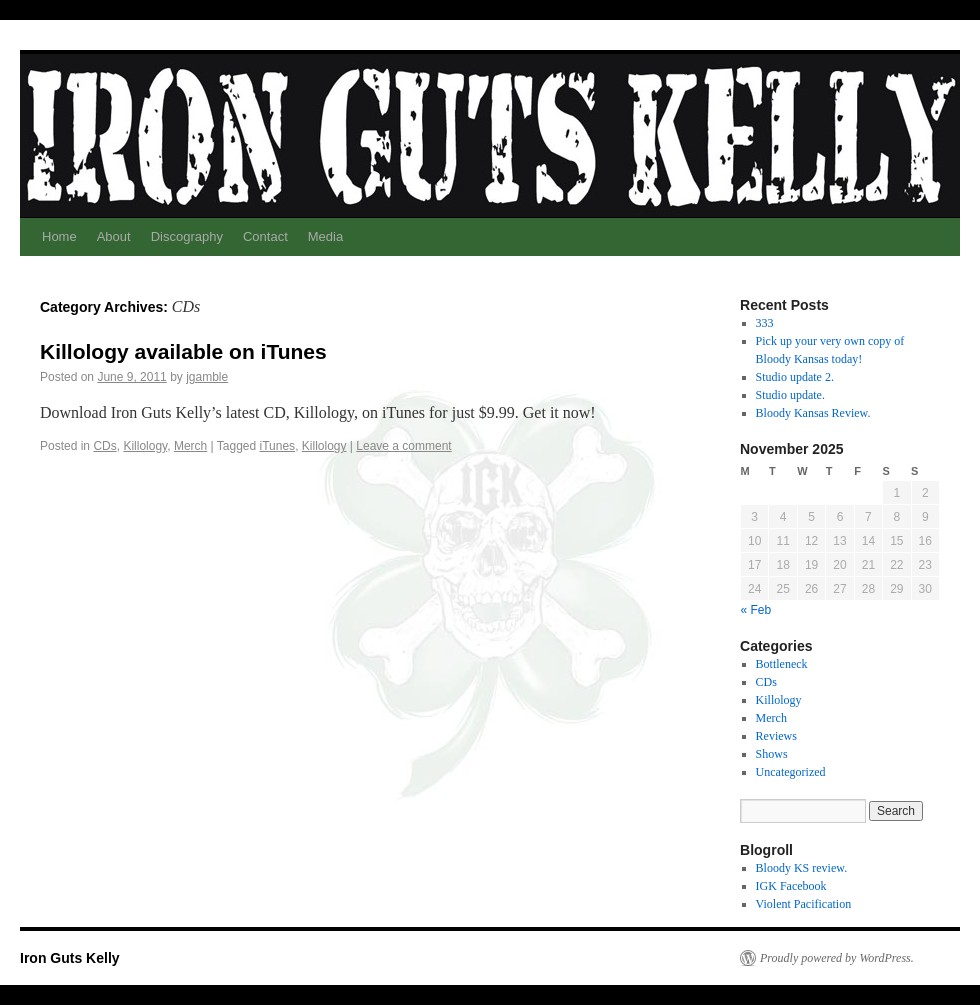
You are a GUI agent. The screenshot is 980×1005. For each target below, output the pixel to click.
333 (765, 323)
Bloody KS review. (802, 868)
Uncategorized (791, 772)
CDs (104, 446)
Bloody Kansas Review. (813, 413)
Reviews (776, 736)
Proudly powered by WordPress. (837, 958)
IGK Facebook (791, 886)
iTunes (278, 446)
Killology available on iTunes (183, 351)
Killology (145, 446)
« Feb (756, 610)
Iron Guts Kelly (70, 958)
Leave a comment (403, 446)
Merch (190, 446)
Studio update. (790, 395)
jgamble (207, 377)
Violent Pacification (804, 904)
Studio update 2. (795, 377)
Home (59, 236)
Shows (772, 754)
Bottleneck (782, 664)
